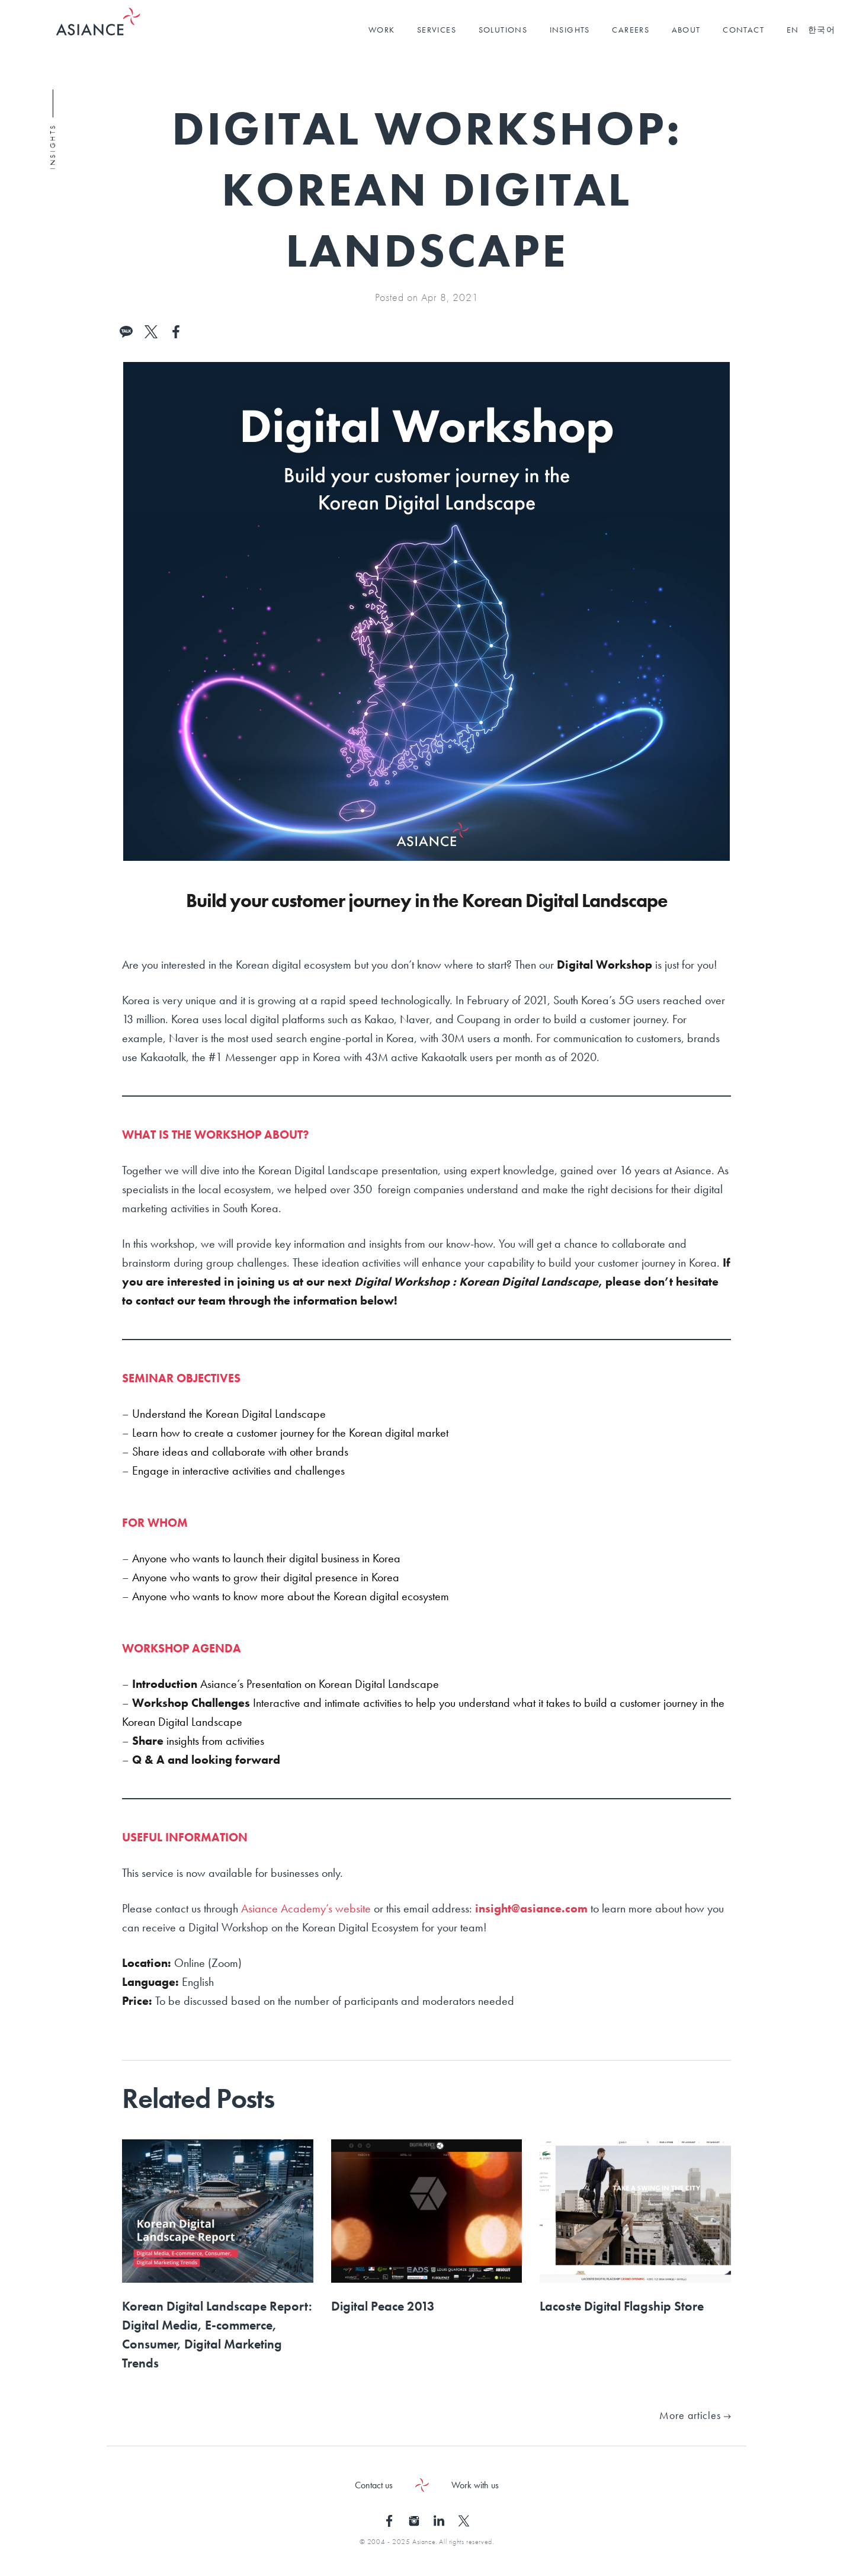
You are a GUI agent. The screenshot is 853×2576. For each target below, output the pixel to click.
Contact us (374, 2485)
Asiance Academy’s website (306, 1908)
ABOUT (686, 29)
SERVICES (436, 29)
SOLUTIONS (503, 29)
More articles (695, 2415)
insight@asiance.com (531, 1908)
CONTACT (743, 29)
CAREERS (630, 29)
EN (793, 29)
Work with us (475, 2485)
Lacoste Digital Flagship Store (622, 2306)
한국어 (821, 29)
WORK (381, 29)
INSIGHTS (570, 29)
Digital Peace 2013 (383, 2306)
